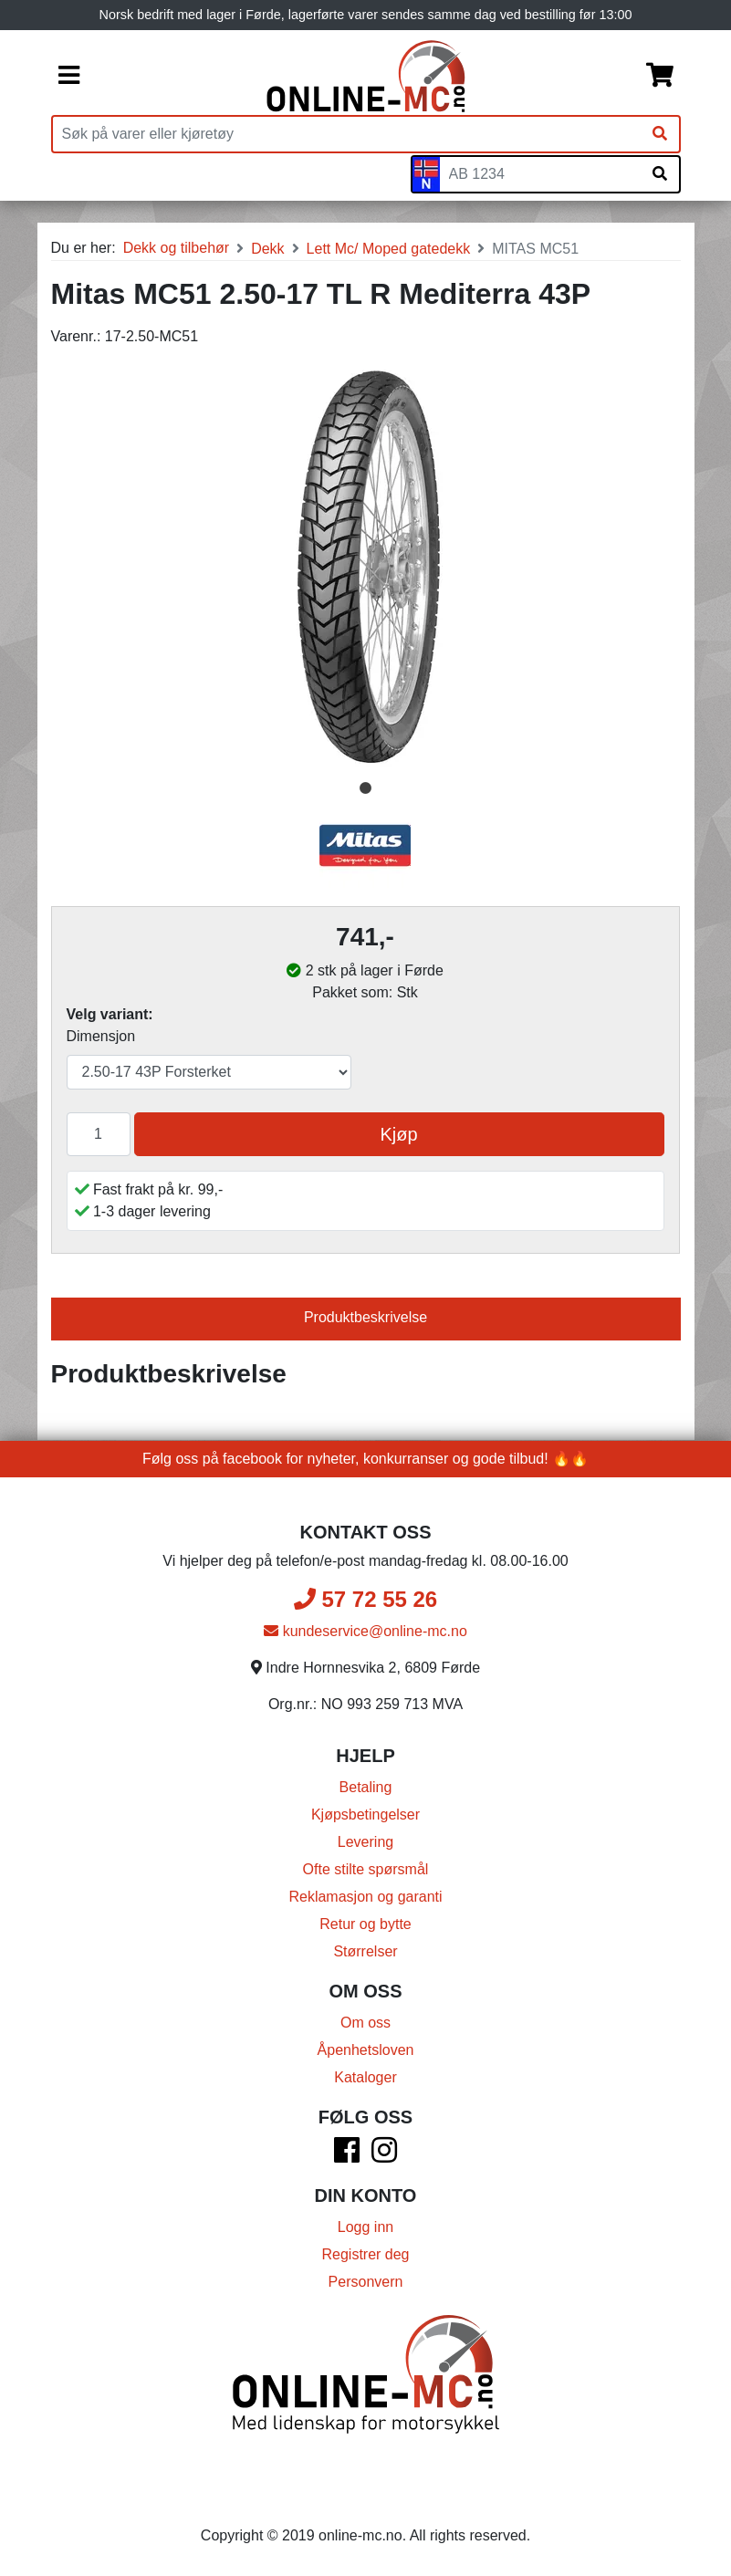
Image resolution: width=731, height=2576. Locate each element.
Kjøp (398, 1134)
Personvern (366, 2281)
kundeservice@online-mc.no (365, 1631)
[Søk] (660, 134)
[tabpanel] (366, 567)
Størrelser (365, 1951)
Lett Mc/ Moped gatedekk (389, 248)
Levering (365, 1842)
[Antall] (99, 1134)
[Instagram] (384, 2156)
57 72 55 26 (365, 1599)
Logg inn (365, 2227)
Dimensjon (101, 1036)
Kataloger (365, 2077)
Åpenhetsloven (366, 2050)
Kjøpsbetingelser (365, 1814)
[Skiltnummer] (540, 174)
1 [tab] (366, 788)
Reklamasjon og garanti (365, 1896)
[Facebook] (347, 2156)
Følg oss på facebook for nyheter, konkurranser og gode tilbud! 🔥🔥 (365, 1458)
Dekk (267, 248)
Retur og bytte (365, 1924)
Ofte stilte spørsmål (366, 1869)
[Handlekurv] (660, 77)
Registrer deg (365, 2254)
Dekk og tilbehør (176, 248)
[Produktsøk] (347, 134)
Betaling (365, 1787)
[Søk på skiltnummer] (660, 174)
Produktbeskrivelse (365, 1317)
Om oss (365, 2022)
